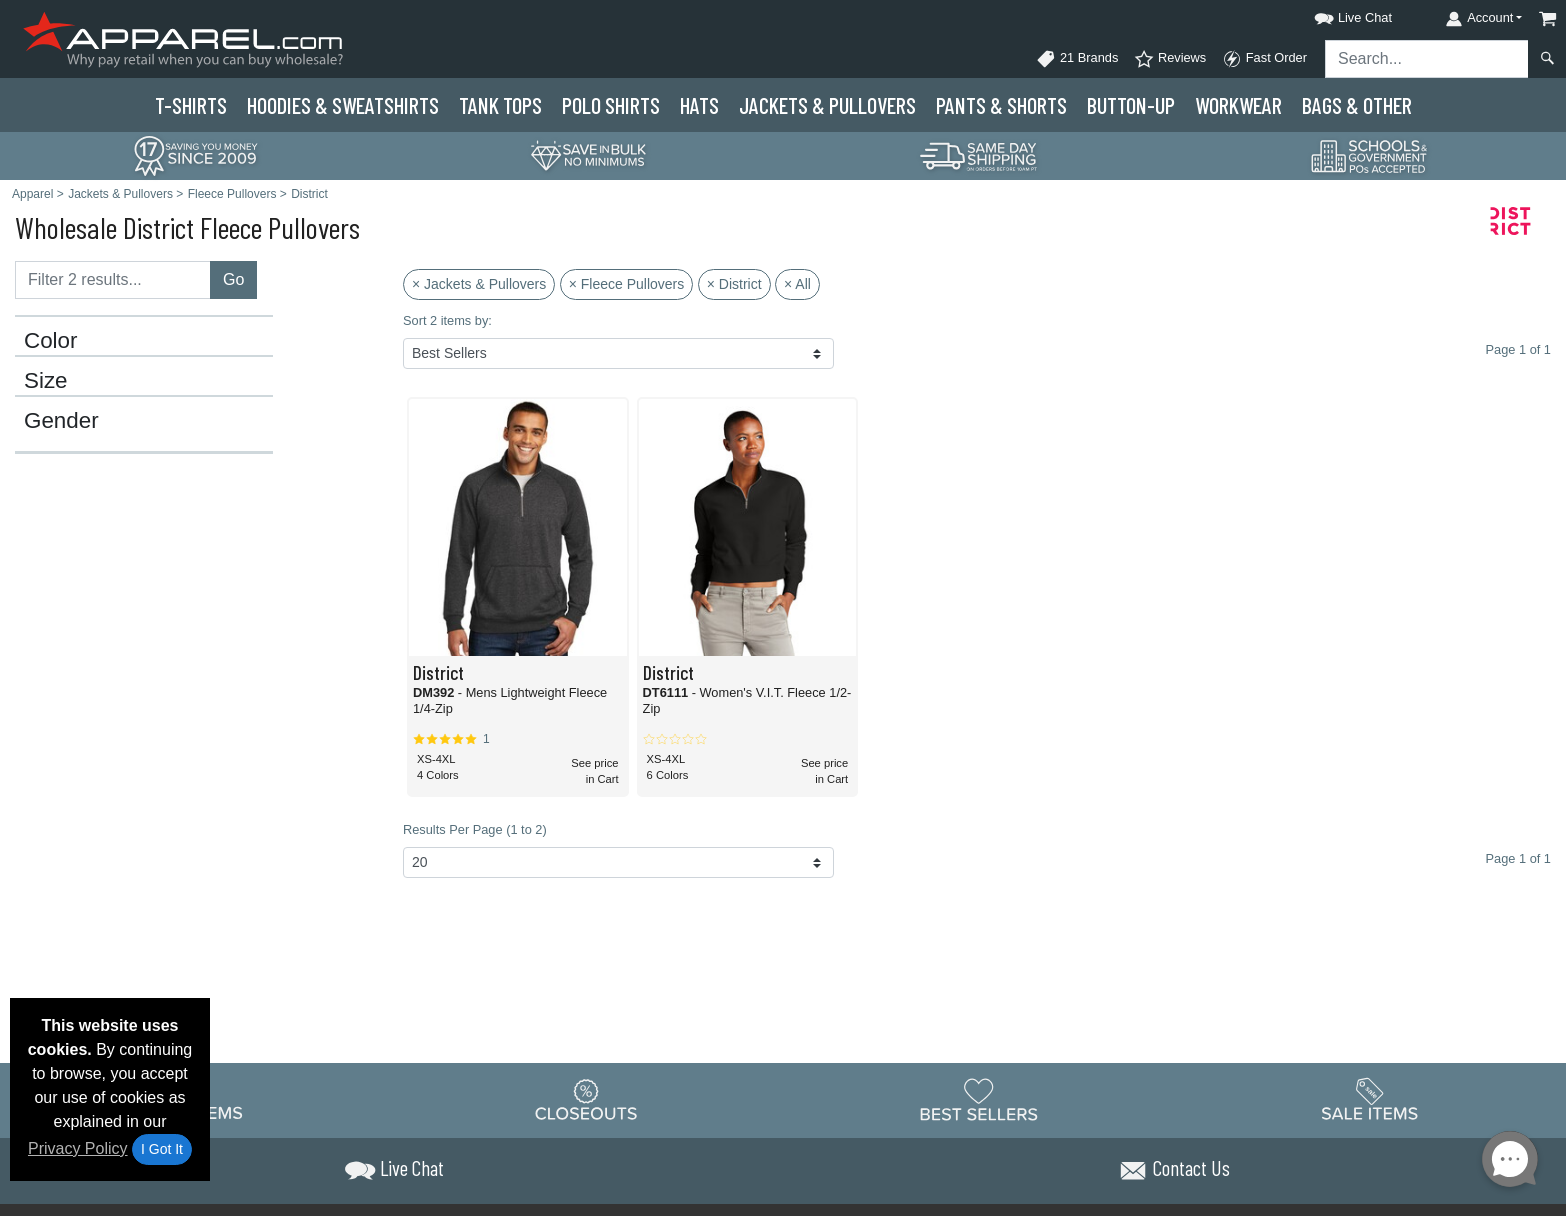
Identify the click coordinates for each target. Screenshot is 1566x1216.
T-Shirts (191, 105)
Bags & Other (1357, 105)
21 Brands (1077, 59)
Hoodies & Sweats (343, 105)
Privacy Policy (78, 1148)
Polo (611, 105)
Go (233, 279)
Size (46, 381)
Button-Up (1131, 105)
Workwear (1238, 105)
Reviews (1170, 59)
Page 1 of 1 (1518, 858)
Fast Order (1264, 59)
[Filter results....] (113, 280)
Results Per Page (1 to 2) (475, 829)
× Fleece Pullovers (627, 284)
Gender (61, 421)
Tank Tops (500, 105)
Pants (1001, 105)
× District (734, 284)
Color (51, 341)
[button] (1335, 14)
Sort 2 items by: (447, 320)
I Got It (162, 1149)
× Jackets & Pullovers (479, 284)
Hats (699, 105)
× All (797, 284)
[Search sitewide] (1427, 59)
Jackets (827, 105)
